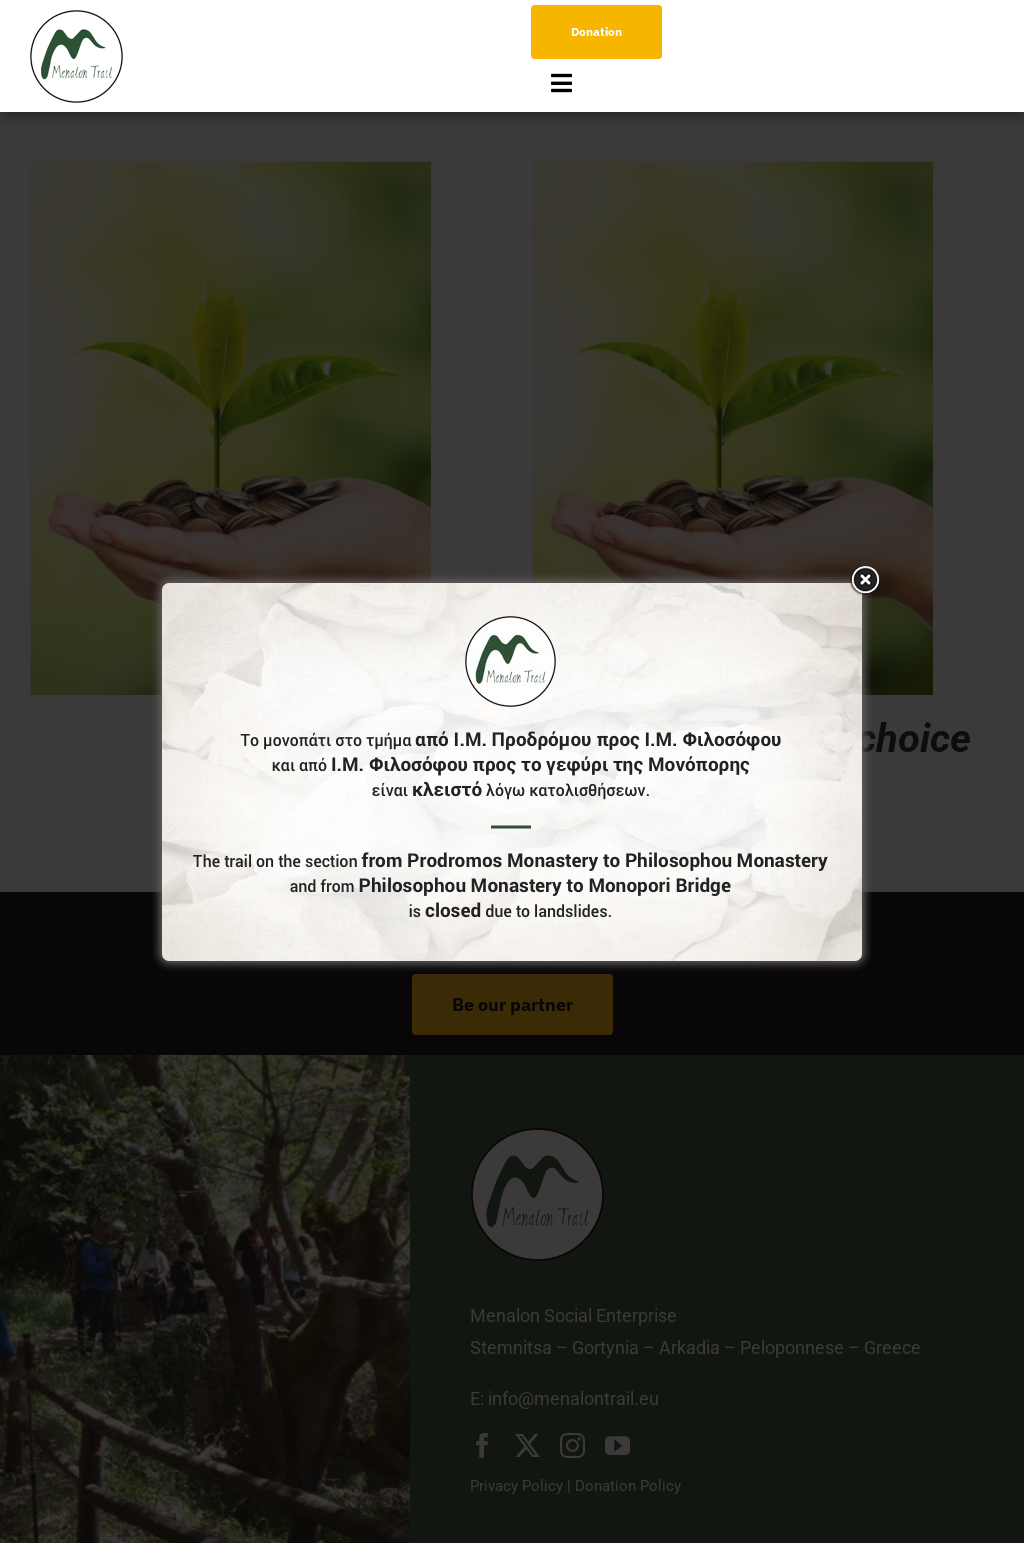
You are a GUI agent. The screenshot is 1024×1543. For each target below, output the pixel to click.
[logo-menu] (76, 18)
